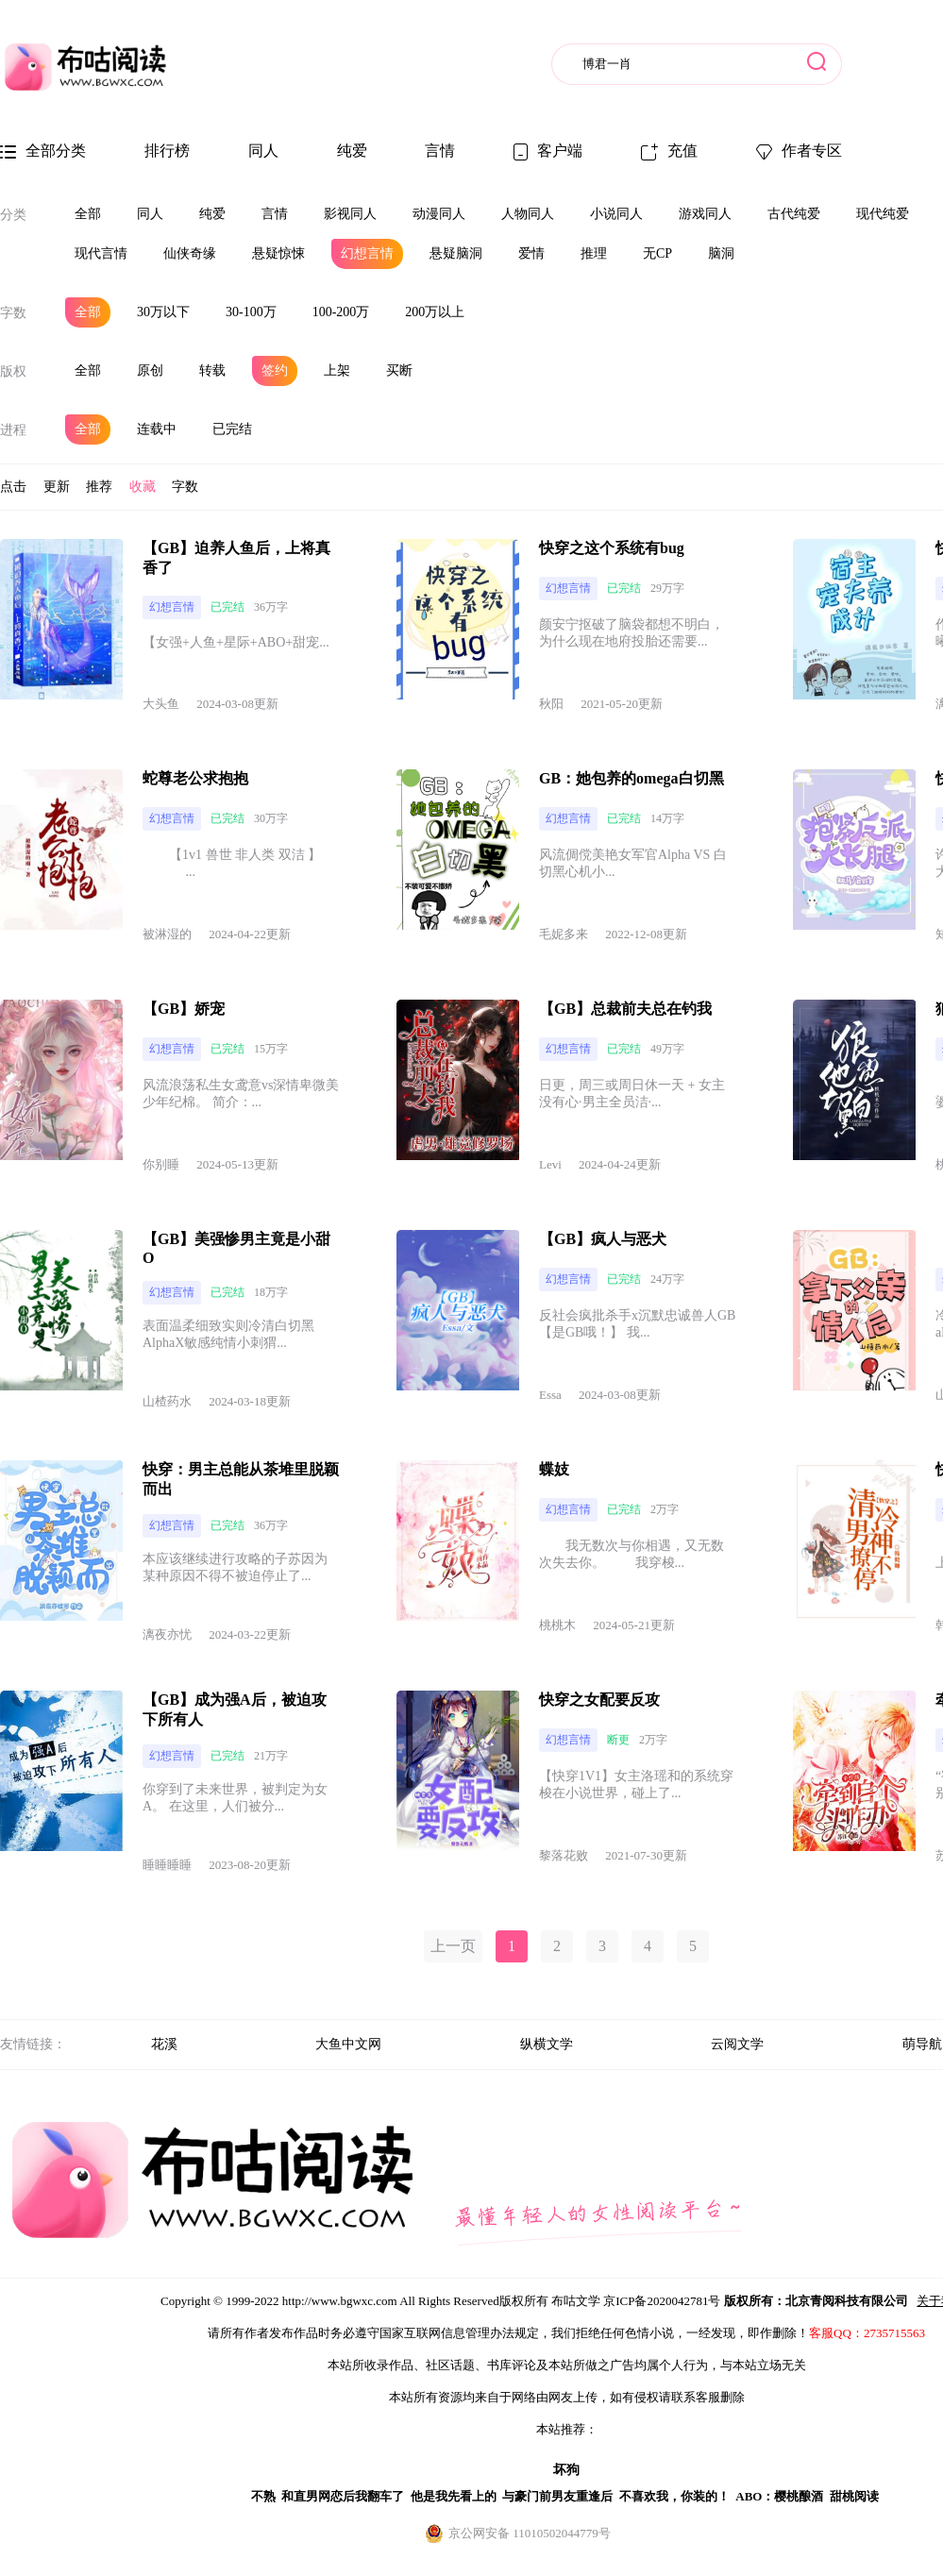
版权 (13, 371)
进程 (13, 430)
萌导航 (922, 2044)
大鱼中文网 (348, 2044)
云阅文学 (737, 2044)
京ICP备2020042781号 (661, 2301)
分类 (13, 215)
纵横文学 (546, 2044)
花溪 (164, 2044)
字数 (13, 313)
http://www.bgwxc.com (339, 2301)
